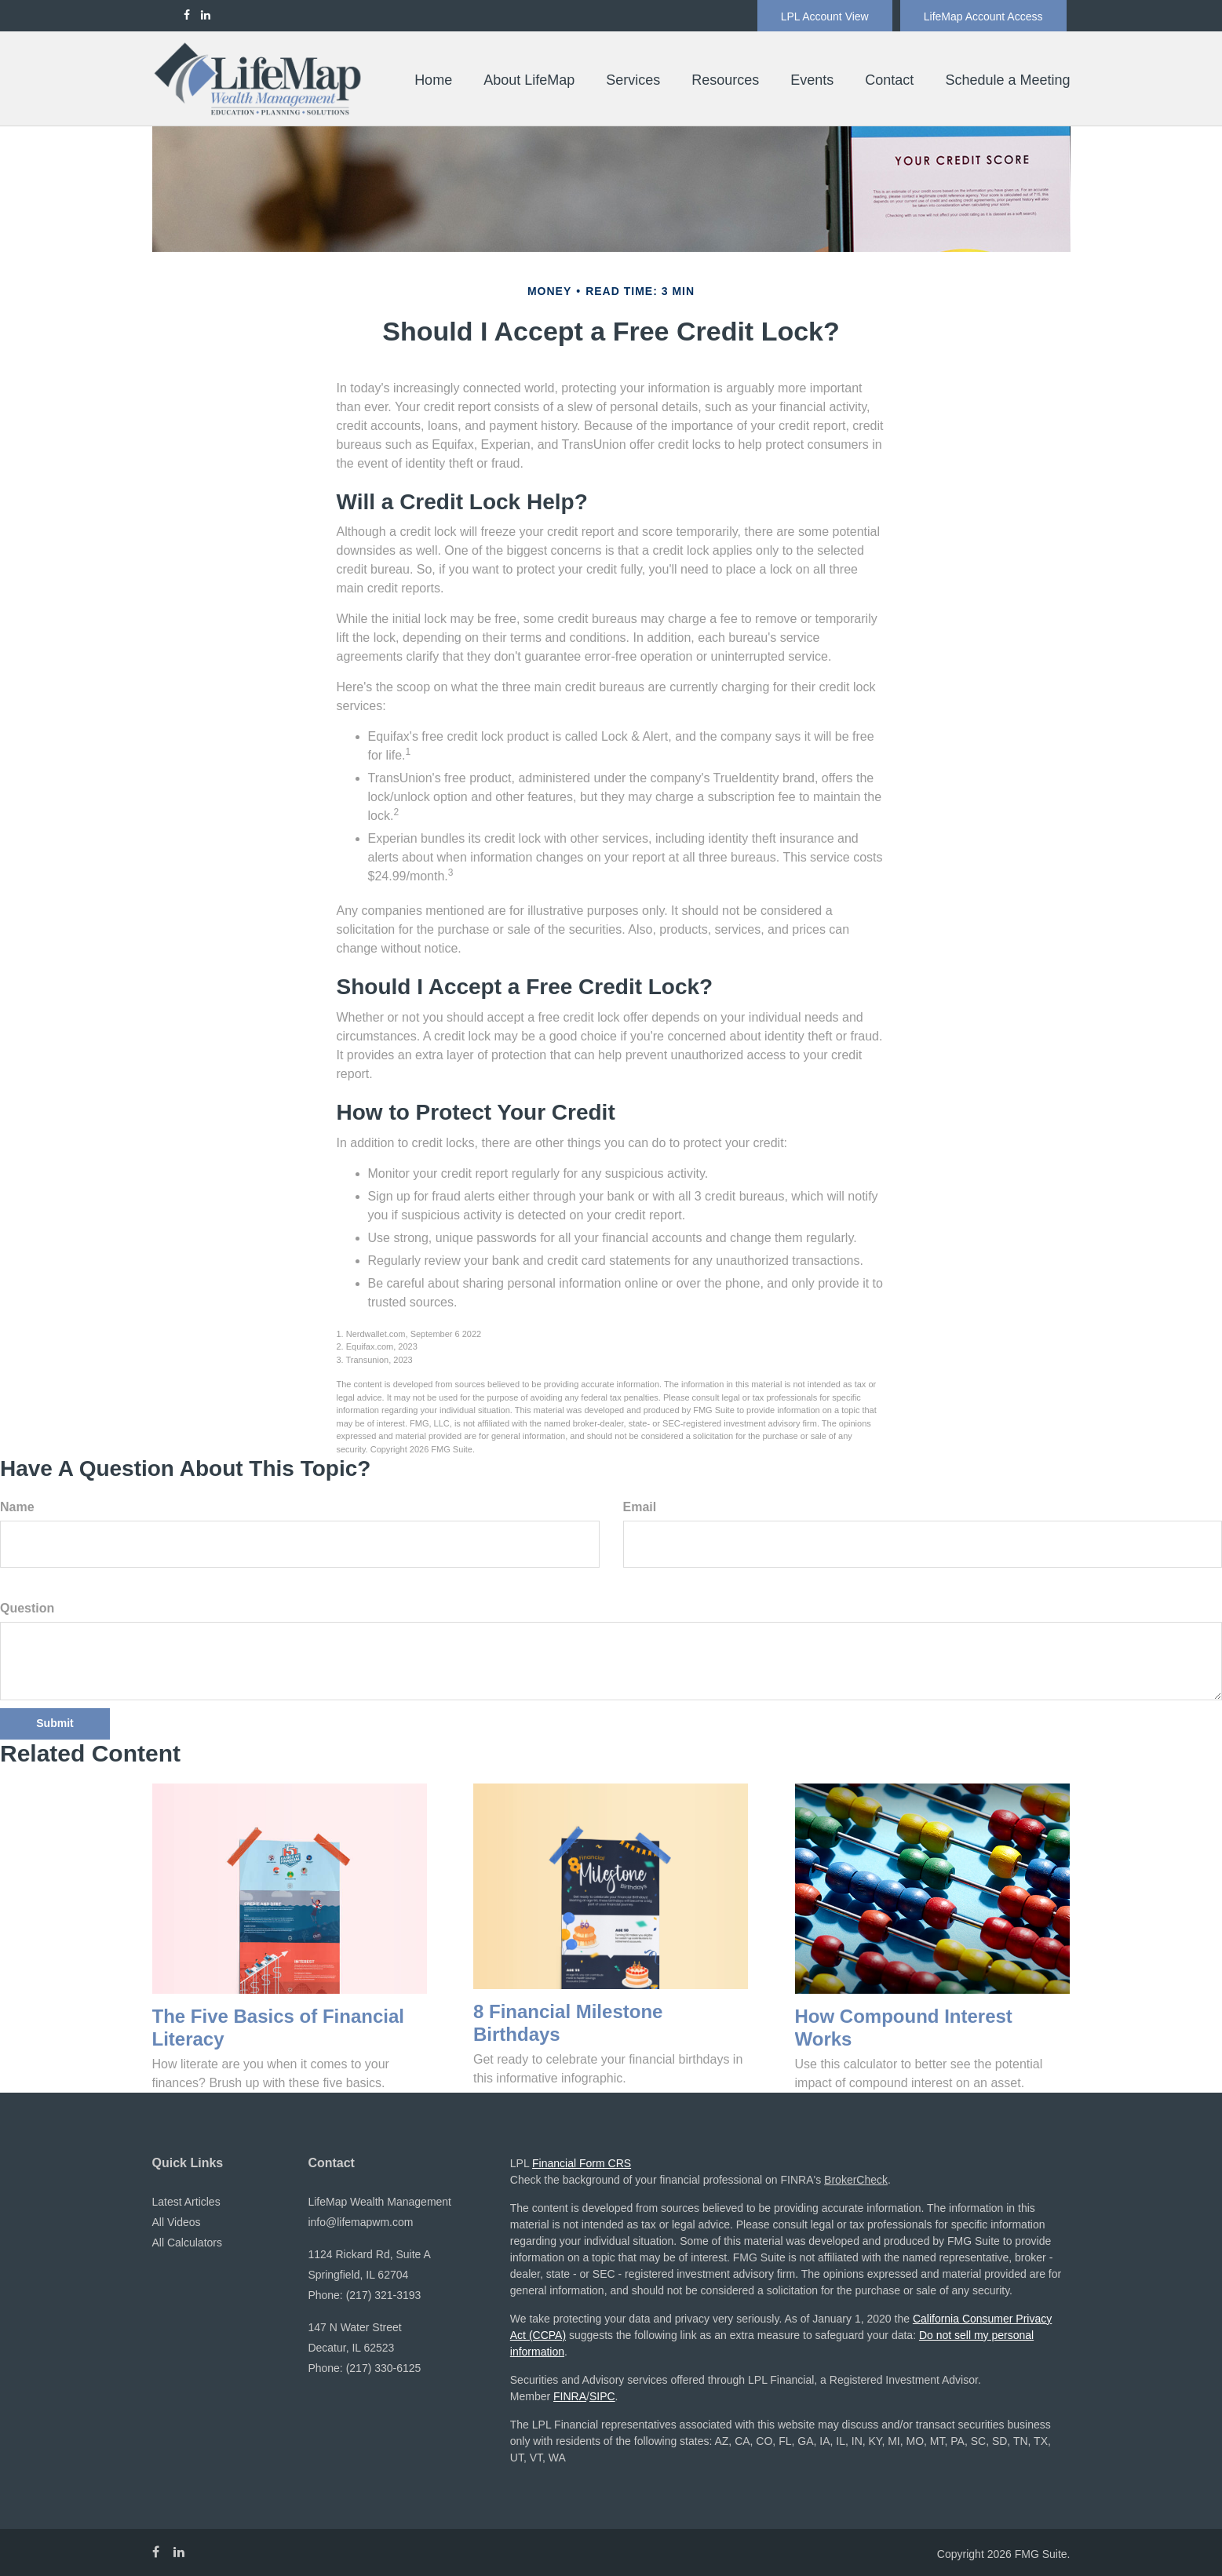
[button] (529, 80)
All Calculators (187, 2242)
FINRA (569, 2396)
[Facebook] (187, 15)
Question (27, 1608)
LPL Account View (825, 16)
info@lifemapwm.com (360, 2222)
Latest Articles (186, 2201)
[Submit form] (55, 1724)
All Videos (176, 2222)
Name (17, 1507)
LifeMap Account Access (983, 16)
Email (640, 1507)
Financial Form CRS (581, 2163)
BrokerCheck (856, 2179)
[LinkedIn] (205, 15)
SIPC (602, 2396)
